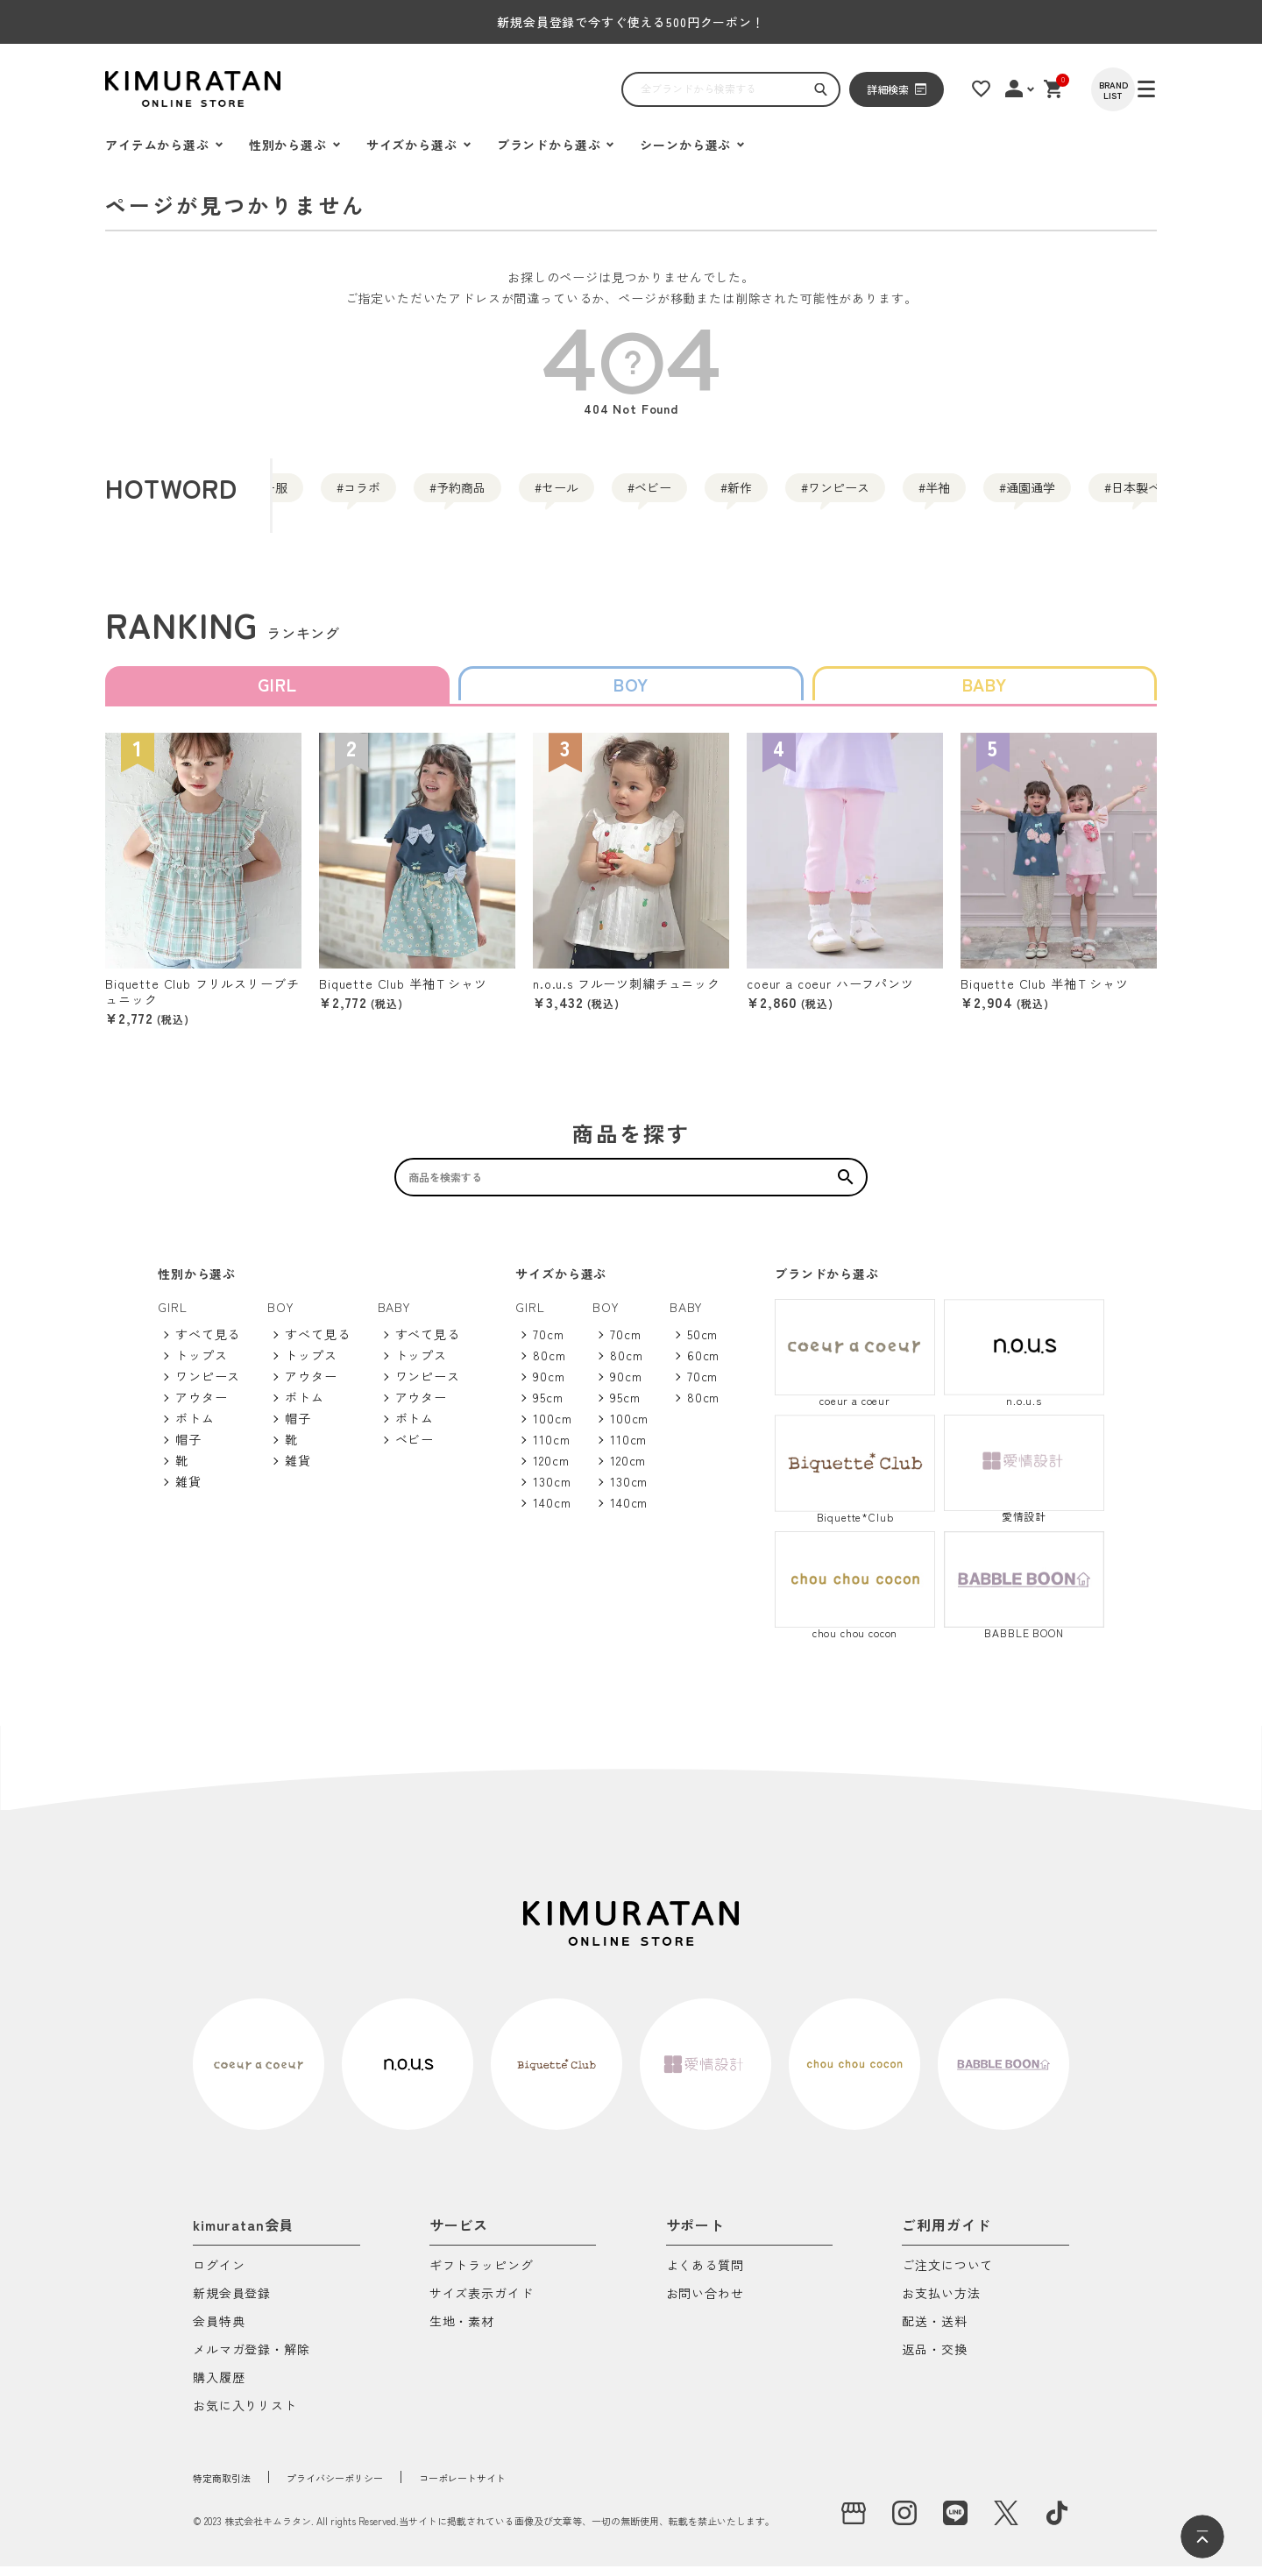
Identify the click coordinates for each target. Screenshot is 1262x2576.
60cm (703, 1364)
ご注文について (947, 2275)
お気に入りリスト (245, 2416)
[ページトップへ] (1202, 2536)
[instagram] (904, 2522)
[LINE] (955, 2522)
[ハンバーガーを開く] (127, 89)
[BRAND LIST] (1135, 89)
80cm (549, 1364)
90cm (548, 1385)
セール (671, 494)
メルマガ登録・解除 (251, 2359)
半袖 (1177, 494)
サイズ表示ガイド (481, 2303)
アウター (201, 1407)
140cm (552, 1512)
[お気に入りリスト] (996, 88)
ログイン (219, 2275)
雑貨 (188, 1491)
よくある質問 (705, 2275)
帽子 (188, 1449)
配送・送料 (934, 2331)
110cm (551, 1449)
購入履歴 (219, 2388)
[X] (1006, 2522)
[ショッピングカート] (1073, 88)
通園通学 (77, 494)
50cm (702, 1343)
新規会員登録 (232, 2303)
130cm (552, 1491)
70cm (548, 1343)
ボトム (195, 1428)
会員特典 (219, 2331)
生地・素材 (461, 2331)
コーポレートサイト (531, 2486)
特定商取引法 (232, 2486)
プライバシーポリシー (371, 2486)
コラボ (405, 494)
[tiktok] (1057, 2522)
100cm (552, 1428)
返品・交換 (934, 2359)
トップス (201, 1364)
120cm (551, 1470)
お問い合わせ (705, 2303)
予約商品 (538, 494)
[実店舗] (853, 2522)
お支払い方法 (941, 2303)
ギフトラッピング (481, 2275)
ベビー (795, 494)
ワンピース (1044, 494)
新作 (911, 494)
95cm (548, 1407)
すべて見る (207, 1343)
